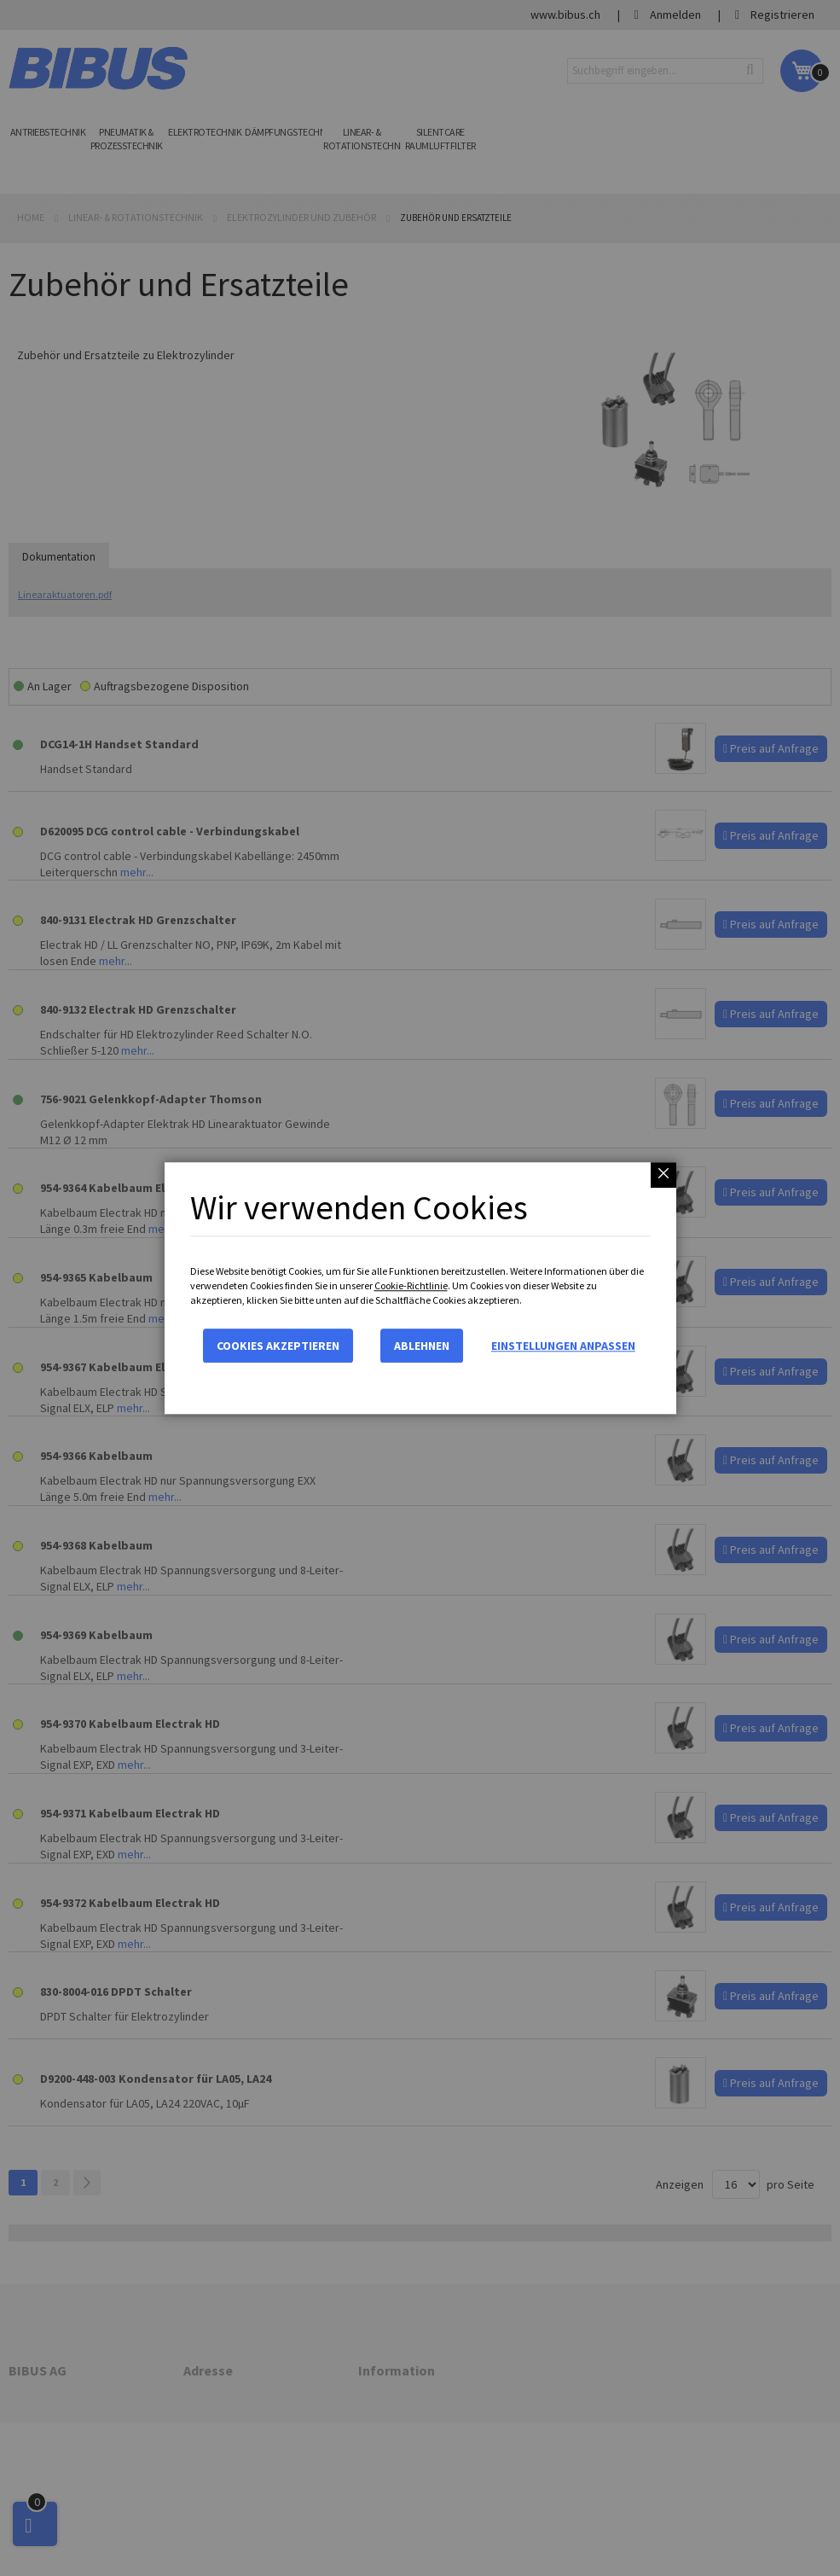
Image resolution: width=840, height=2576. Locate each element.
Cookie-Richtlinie (411, 1285)
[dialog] (420, 1288)
